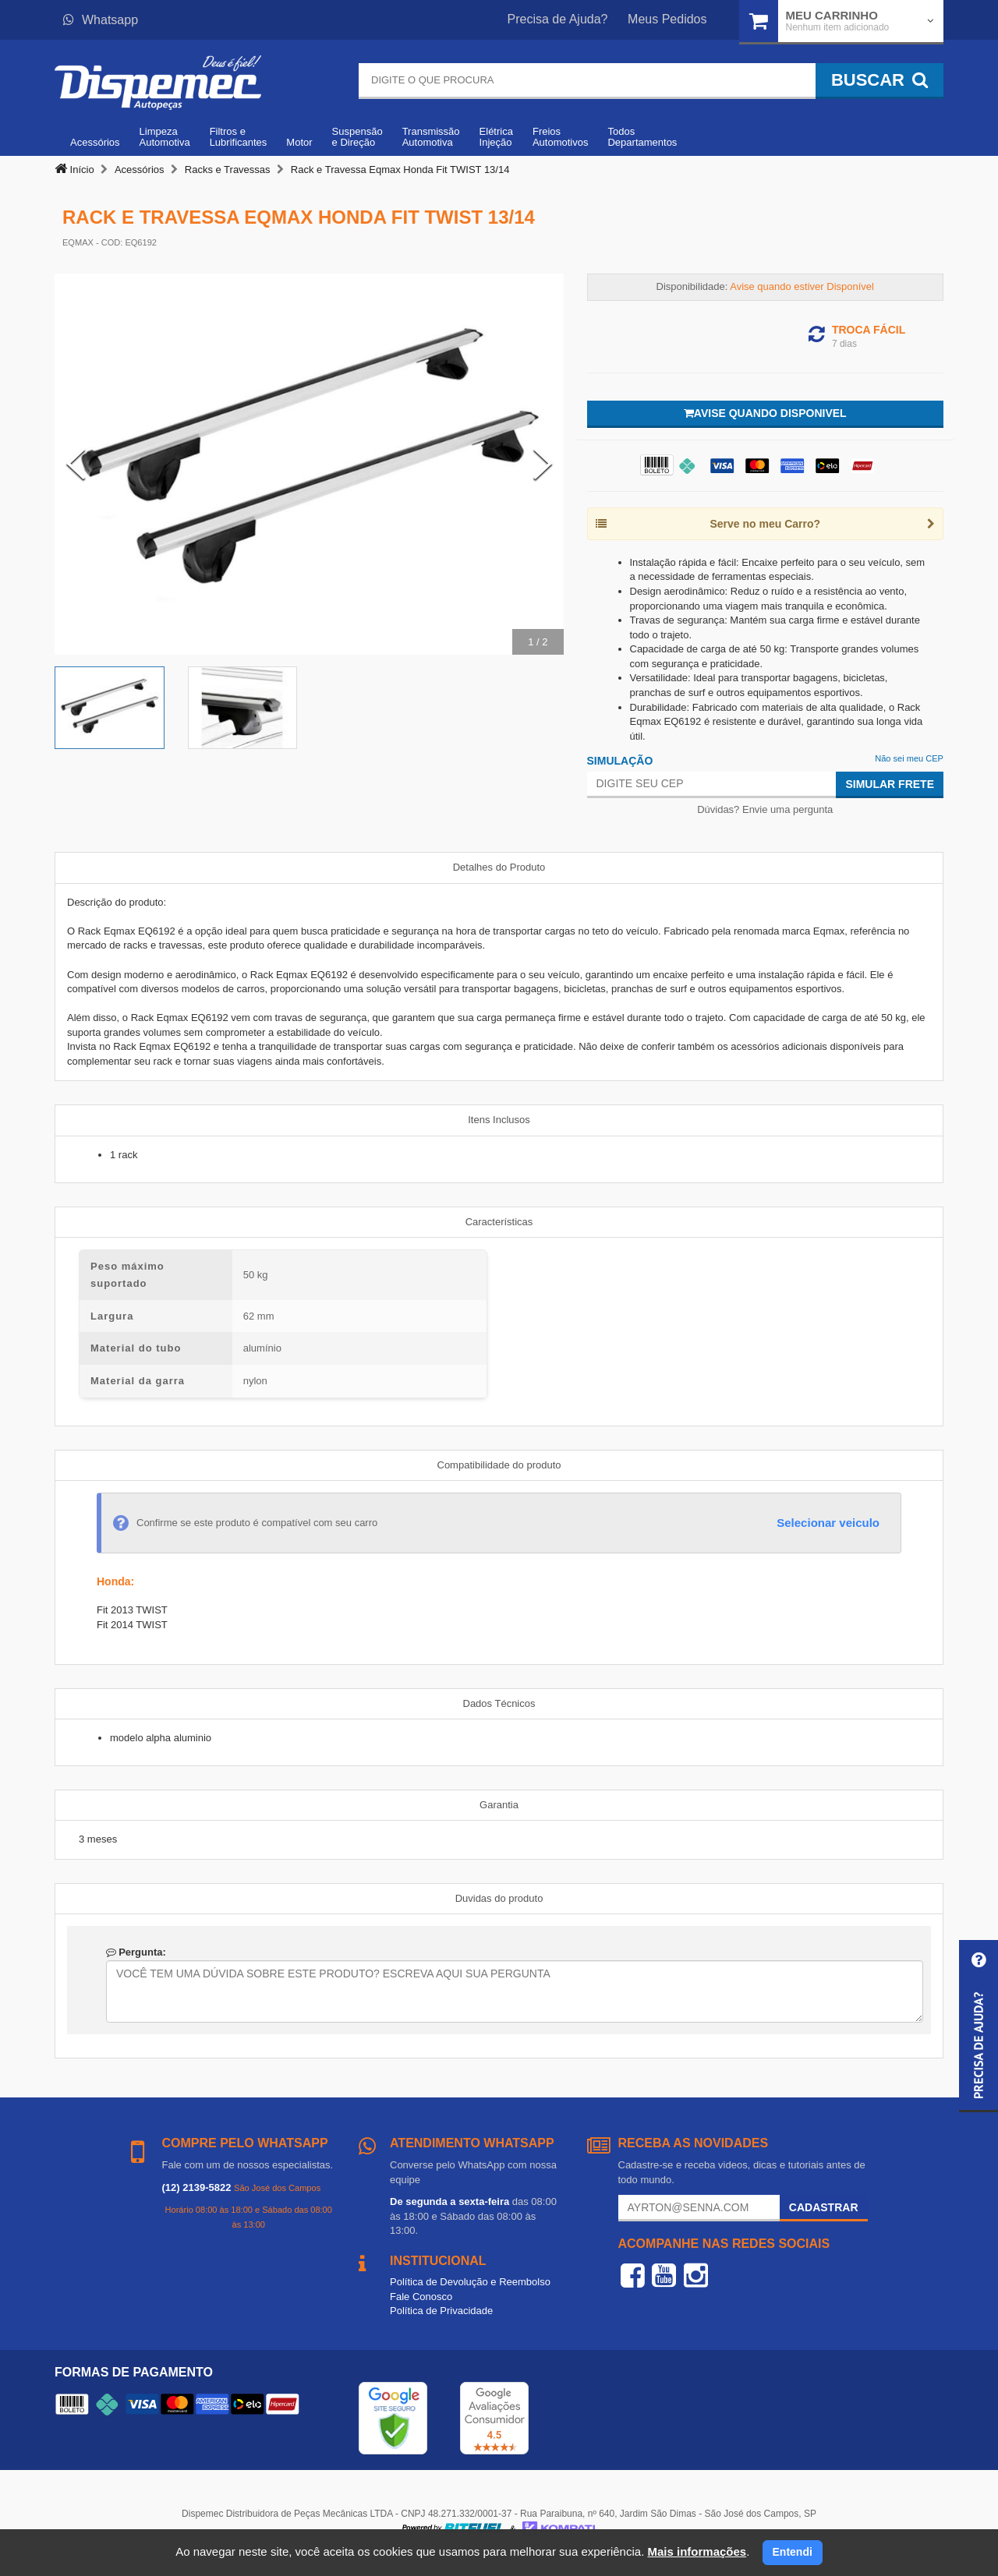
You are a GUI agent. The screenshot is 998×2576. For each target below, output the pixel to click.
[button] (978, 2026)
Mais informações (696, 2551)
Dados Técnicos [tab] (499, 1703)
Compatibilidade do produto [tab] (499, 1465)
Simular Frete (889, 784)
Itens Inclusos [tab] (499, 1119)
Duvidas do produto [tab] (499, 1898)
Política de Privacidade (441, 2310)
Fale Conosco (421, 2296)
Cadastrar (823, 2207)
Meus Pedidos (667, 19)
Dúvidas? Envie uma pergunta (765, 809)
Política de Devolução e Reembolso (470, 2282)
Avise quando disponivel (765, 413)
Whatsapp (100, 20)
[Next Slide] (543, 464)
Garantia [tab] (499, 1805)
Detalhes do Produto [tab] (499, 867)
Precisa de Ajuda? (558, 19)
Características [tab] (499, 1222)
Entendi (792, 2552)
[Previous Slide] (76, 464)
